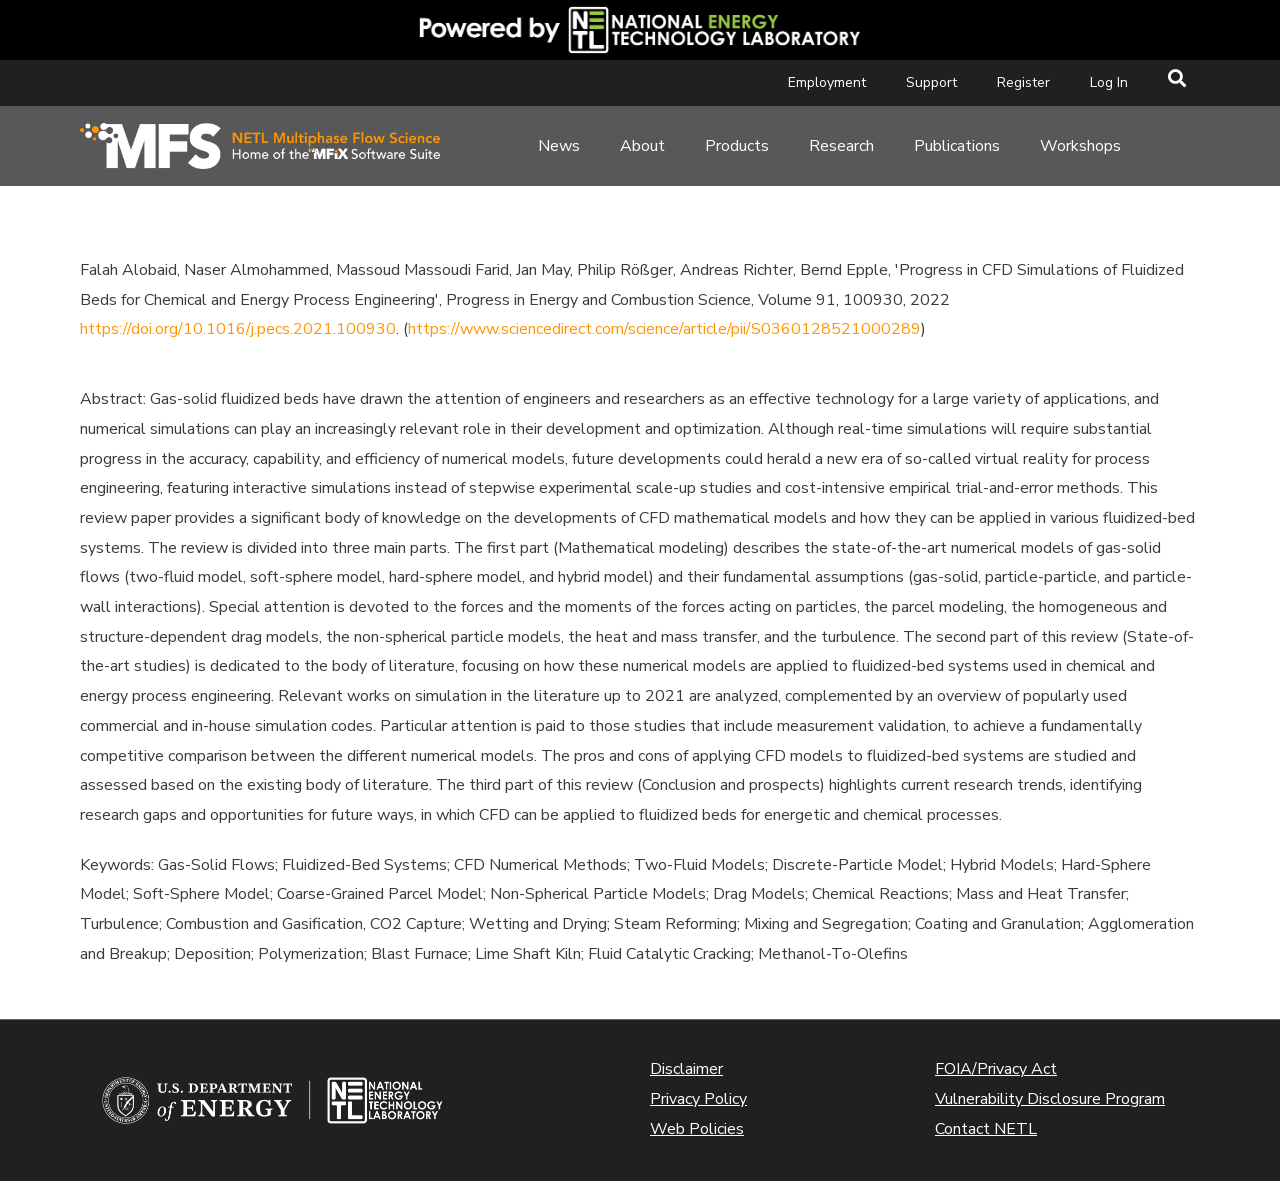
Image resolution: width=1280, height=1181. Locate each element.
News (559, 146)
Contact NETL (986, 1129)
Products (737, 146)
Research (841, 146)
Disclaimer (686, 1069)
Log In (1109, 82)
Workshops (1080, 146)
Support (931, 82)
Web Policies (697, 1129)
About (642, 146)
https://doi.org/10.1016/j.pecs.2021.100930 (238, 329)
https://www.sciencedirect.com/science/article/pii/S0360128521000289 (664, 329)
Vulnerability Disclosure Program (1050, 1099)
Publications (957, 146)
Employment (827, 82)
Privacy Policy (698, 1099)
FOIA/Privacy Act (996, 1069)
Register (1023, 82)
